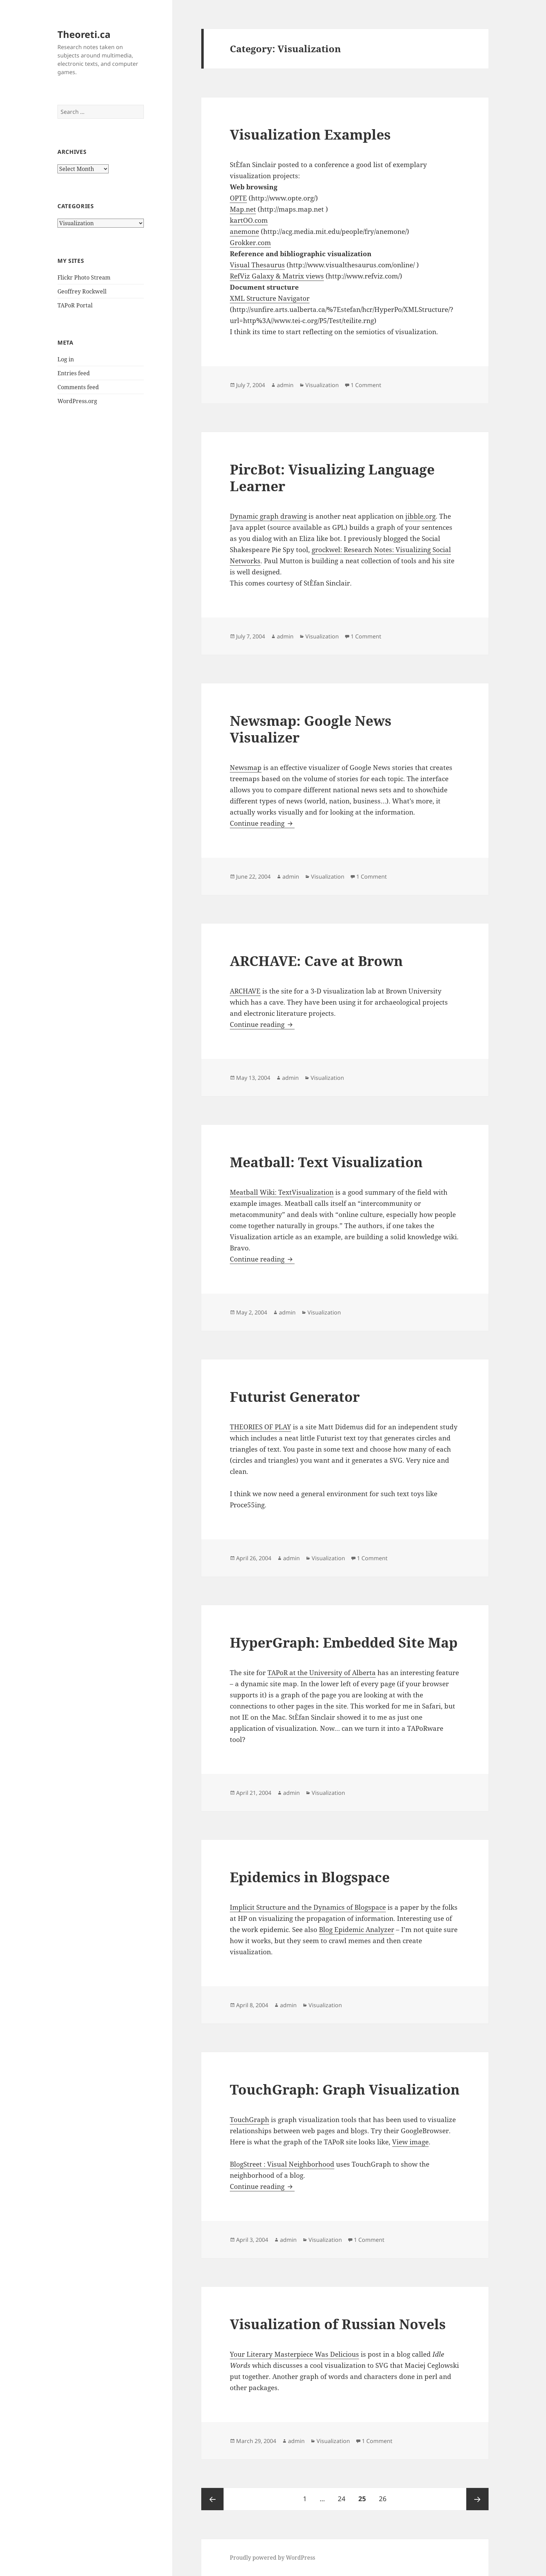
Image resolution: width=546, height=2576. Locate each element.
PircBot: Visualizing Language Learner (332, 477)
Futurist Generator (295, 1396)
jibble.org (420, 516)
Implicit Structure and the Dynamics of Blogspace (308, 1907)
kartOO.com (249, 220)
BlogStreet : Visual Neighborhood (282, 2164)
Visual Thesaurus (257, 264)
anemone (244, 231)
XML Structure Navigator (270, 298)
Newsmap (246, 767)
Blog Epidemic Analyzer (356, 1929)
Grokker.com (250, 242)
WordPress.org (77, 401)
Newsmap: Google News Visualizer (310, 728)
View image (410, 2141)
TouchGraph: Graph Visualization (345, 2089)
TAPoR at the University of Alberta (321, 1672)
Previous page (212, 2499)
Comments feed (78, 387)
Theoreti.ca (83, 34)
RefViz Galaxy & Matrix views (277, 276)
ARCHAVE (245, 991)
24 (344, 2495)
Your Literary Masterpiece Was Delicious (294, 2354)
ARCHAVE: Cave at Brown (316, 960)
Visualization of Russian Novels (338, 2324)
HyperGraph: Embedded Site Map (344, 1642)
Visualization (322, 385)
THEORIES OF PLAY (260, 1426)
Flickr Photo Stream (83, 277)
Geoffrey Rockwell (82, 291)
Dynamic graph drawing (268, 516)
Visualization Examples (310, 134)
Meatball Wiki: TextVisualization (282, 1192)
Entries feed (73, 373)
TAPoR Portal (75, 305)
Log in (65, 359)
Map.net (243, 209)
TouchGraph (249, 2119)
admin (285, 385)
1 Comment (366, 385)
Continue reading (262, 823)
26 (385, 2495)
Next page (477, 2499)
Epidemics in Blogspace (310, 1877)
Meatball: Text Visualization (326, 1162)
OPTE (238, 198)
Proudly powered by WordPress (272, 2557)
